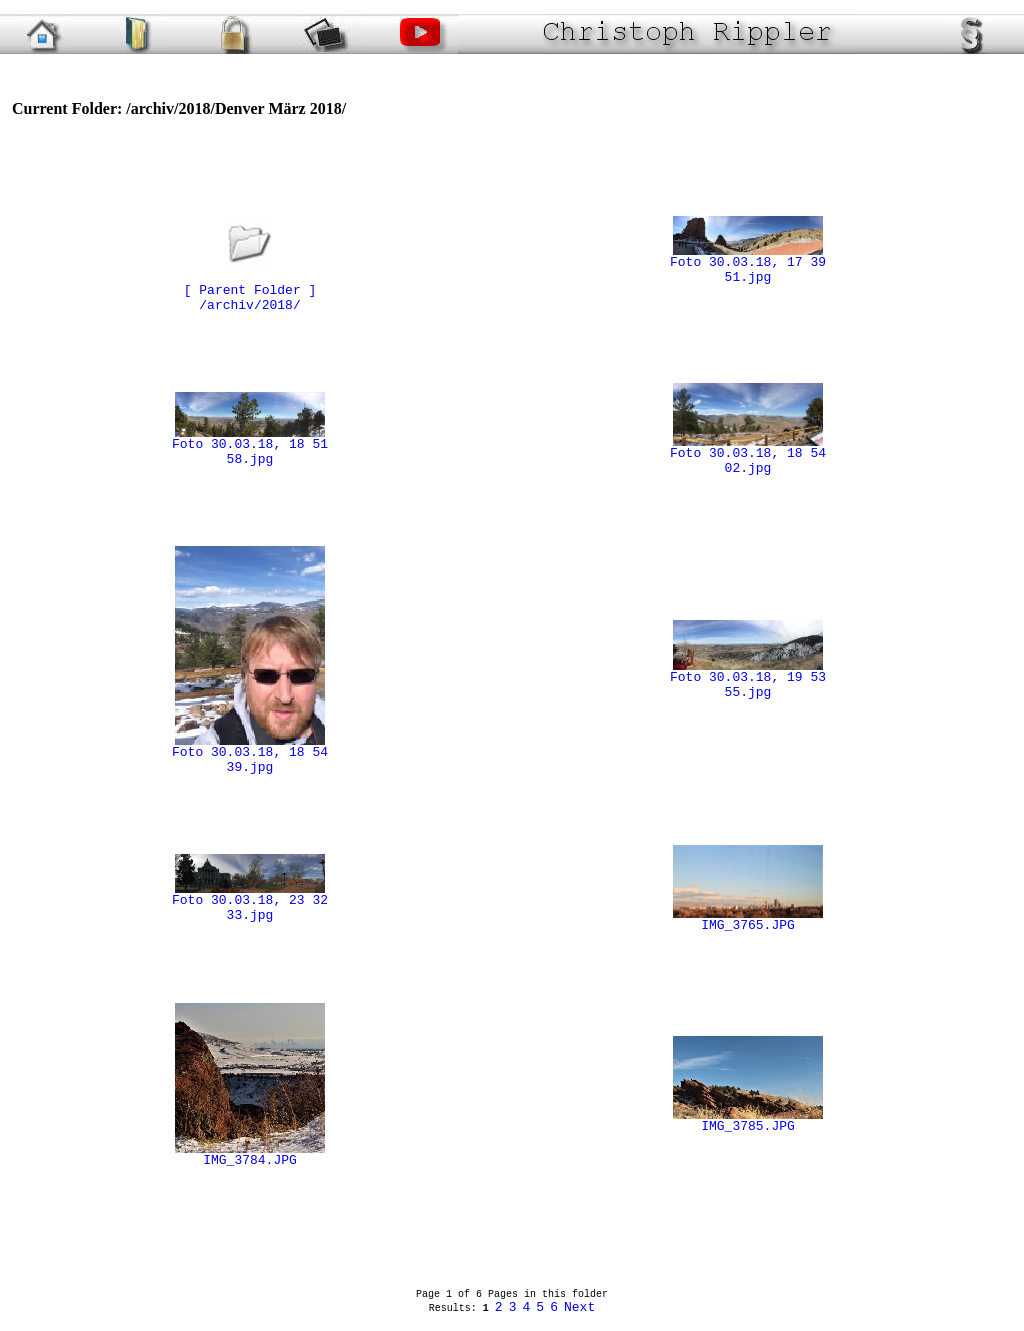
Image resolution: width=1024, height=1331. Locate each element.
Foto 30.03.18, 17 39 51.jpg (748, 264)
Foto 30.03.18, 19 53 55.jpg (748, 679)
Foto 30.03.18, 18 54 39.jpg (250, 754)
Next (579, 1307)
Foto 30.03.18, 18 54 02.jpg (748, 455)
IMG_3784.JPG (250, 1155)
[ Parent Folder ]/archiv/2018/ (250, 285)
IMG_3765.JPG (748, 920)
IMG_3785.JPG (748, 1121)
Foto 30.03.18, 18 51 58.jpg (250, 446)
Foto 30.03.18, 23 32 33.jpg (250, 902)
